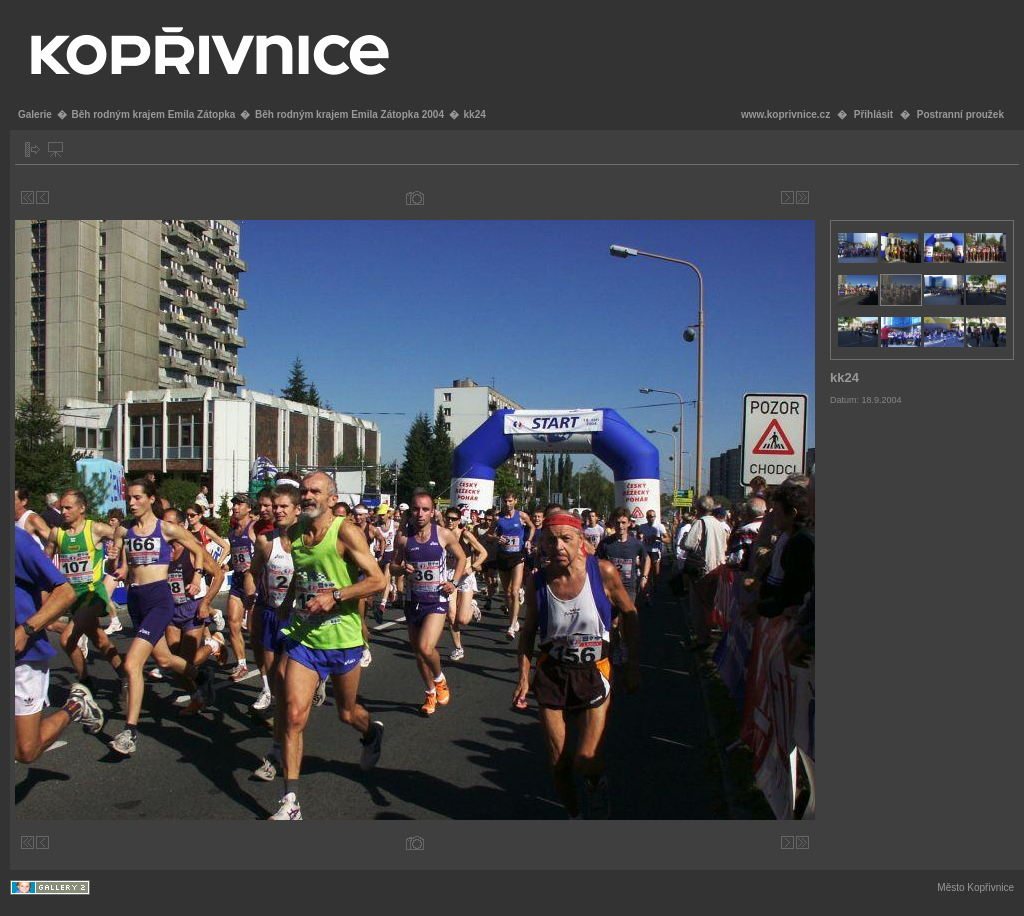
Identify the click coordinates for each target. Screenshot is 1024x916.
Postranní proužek (960, 114)
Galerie (35, 114)
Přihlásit (873, 114)
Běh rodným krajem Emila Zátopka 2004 (349, 114)
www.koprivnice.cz (785, 114)
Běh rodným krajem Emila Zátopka (153, 114)
